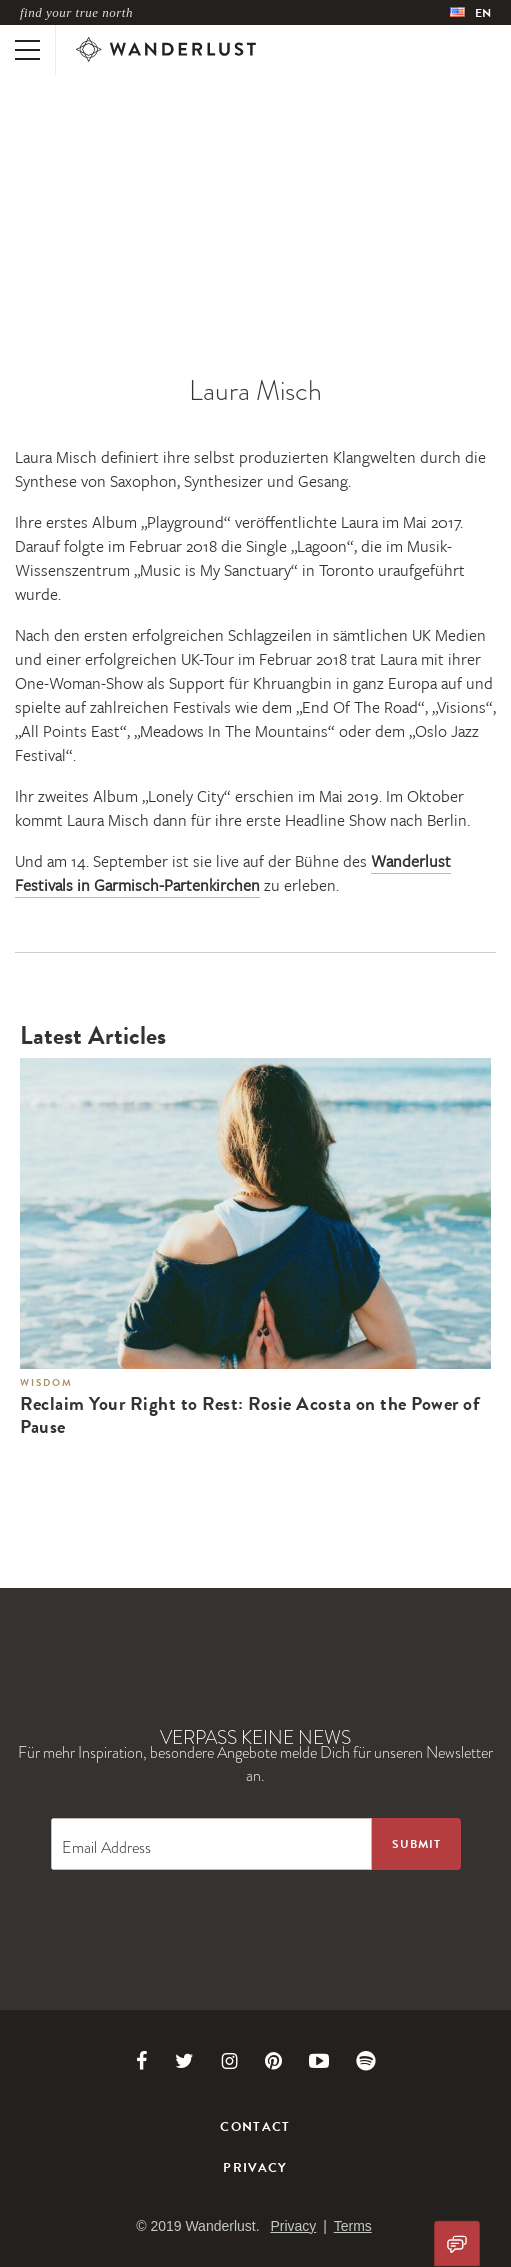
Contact (255, 2127)
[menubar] (470, 12)
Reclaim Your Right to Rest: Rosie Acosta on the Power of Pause (250, 1416)
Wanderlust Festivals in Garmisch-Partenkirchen (233, 873)
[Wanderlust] (166, 50)
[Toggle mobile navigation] (27, 50)
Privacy (255, 2168)
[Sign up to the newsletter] (416, 1844)
